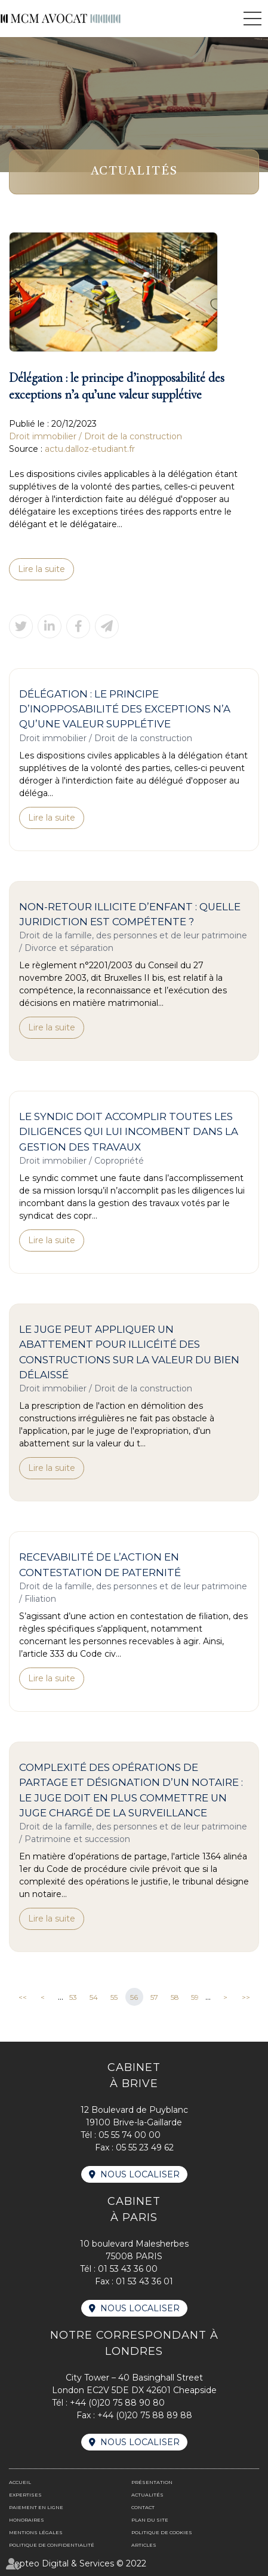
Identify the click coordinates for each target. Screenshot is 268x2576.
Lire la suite (41, 569)
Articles (143, 2545)
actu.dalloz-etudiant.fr (90, 448)
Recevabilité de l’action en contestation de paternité (100, 1564)
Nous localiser (140, 2174)
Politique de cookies (161, 2532)
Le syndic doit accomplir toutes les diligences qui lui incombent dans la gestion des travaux (128, 1131)
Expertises (25, 2495)
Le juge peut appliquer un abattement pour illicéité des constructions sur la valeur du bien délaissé (129, 1352)
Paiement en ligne (36, 2507)
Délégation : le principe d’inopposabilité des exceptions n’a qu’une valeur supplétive (124, 709)
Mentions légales (36, 2532)
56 (134, 1997)
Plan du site (149, 2520)
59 (195, 1997)
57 (154, 1997)
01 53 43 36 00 (128, 2268)
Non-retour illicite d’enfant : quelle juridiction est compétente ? (130, 914)
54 (94, 1997)
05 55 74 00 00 (129, 2135)
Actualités (147, 2495)
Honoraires (26, 2520)
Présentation (151, 2482)
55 (114, 1997)
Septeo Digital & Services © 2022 (77, 2563)
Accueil (20, 2482)
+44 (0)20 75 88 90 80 (117, 2402)
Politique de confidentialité (51, 2545)
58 (175, 1997)
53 (73, 1997)
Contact (143, 2507)
